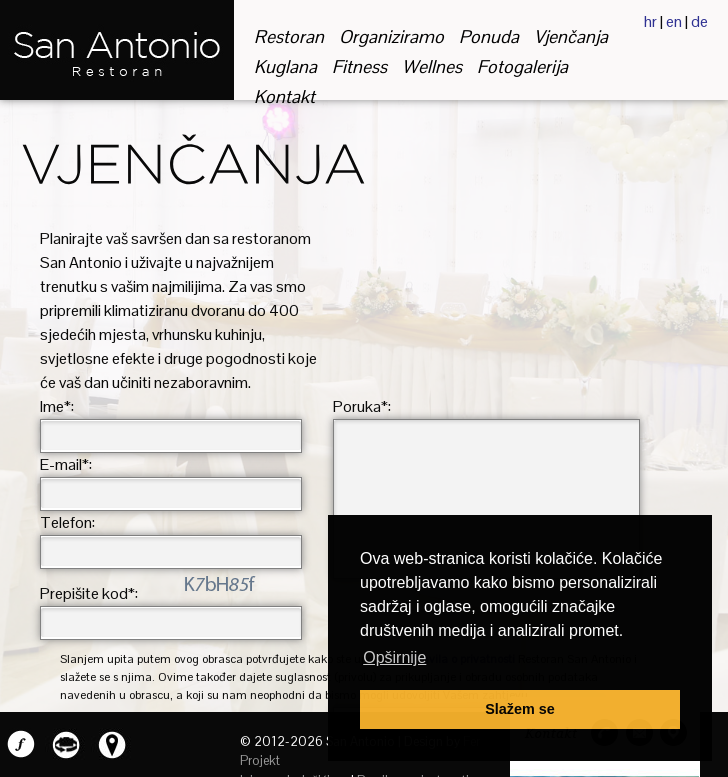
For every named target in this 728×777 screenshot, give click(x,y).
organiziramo (391, 36)
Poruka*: (362, 406)
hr (650, 21)
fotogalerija (522, 66)
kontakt (284, 96)
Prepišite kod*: (89, 593)
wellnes (432, 66)
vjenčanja (571, 36)
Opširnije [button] (394, 657)
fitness (359, 66)
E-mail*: (66, 464)
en (674, 21)
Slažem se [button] (520, 709)
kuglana (285, 66)
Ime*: (57, 406)
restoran (289, 36)
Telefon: (67, 522)
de (699, 21)
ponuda (489, 36)
